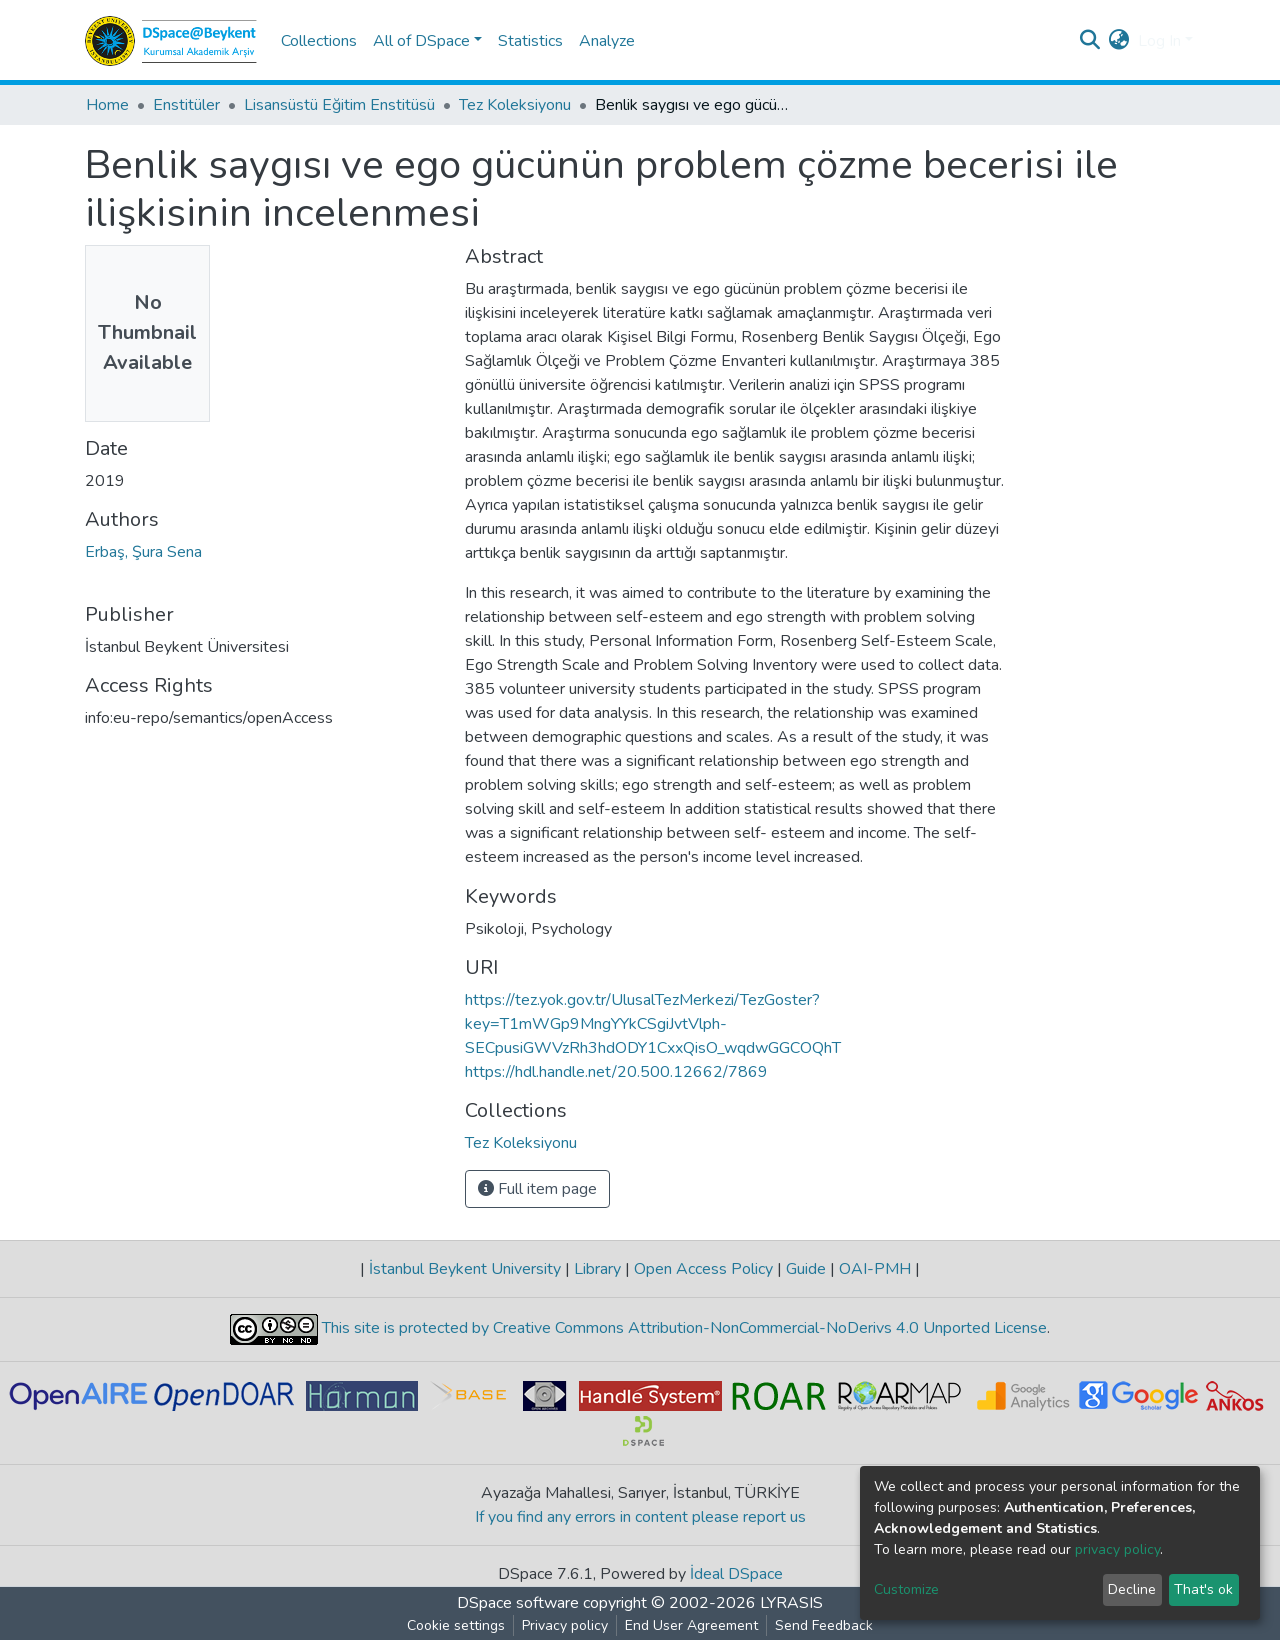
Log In (1159, 41)
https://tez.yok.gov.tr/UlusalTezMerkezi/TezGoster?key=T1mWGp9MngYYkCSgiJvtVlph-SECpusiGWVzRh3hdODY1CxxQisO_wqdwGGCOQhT (653, 1024)
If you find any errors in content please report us (640, 1517)
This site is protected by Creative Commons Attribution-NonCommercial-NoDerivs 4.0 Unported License (682, 1328)
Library (597, 1269)
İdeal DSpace (736, 1574)
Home (107, 105)
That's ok (1203, 1589)
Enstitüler (186, 105)
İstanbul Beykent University (465, 1269)
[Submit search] (1090, 41)
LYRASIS (791, 1603)
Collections (319, 41)
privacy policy (1117, 1549)
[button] (1119, 41)
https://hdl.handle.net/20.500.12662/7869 (616, 1072)
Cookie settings (456, 1625)
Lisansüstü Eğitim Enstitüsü (339, 105)
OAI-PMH (875, 1269)
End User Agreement (691, 1625)
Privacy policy (565, 1625)
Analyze (607, 41)
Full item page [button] (537, 1189)
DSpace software (518, 1603)
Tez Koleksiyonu (515, 105)
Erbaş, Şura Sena (143, 552)
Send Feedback (824, 1625)
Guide (806, 1269)
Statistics (530, 41)
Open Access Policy (703, 1269)
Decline (1132, 1589)
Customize (906, 1589)
